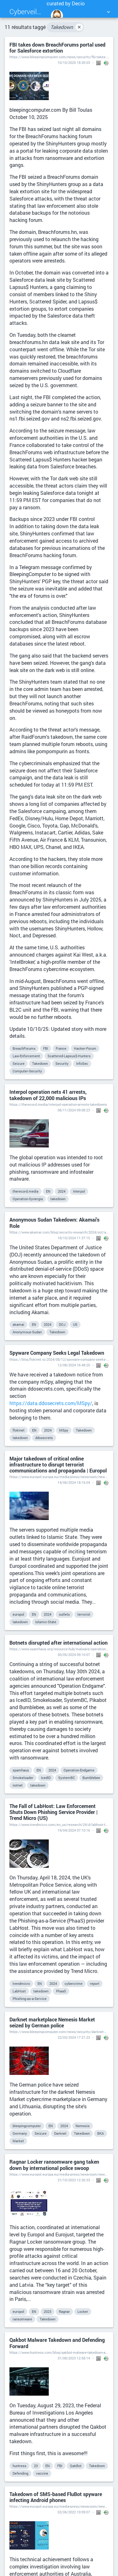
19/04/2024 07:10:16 (74, 1830)
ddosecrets (44, 1437)
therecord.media (25, 1191)
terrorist (83, 1614)
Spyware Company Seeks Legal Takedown (56, 1353)
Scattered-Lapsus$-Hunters (69, 1056)
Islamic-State (45, 1621)
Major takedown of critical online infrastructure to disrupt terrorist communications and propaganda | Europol (58, 1464)
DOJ (62, 1324)
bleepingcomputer (27, 2125)
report (94, 1983)
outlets (64, 1614)
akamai (18, 1324)
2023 (47, 2311)
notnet (18, 1785)
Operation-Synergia (28, 1198)
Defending (20, 2473)
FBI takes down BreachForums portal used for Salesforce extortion (57, 48)
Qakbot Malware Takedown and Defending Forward (57, 2343)
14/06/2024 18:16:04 (74, 1482)
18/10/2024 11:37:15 (74, 1237)
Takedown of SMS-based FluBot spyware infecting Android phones (55, 2497)
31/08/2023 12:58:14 (74, 2358)
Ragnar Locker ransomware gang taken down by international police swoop (54, 2165)
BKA (100, 2133)
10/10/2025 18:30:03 (74, 62)
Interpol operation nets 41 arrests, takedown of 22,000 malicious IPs (48, 1095)
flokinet (19, 1430)
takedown (57, 1198)
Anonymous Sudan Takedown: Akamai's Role (54, 1223)
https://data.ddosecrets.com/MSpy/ (50, 1403)
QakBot (75, 2465)
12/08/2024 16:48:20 (74, 1365)
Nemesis (83, 2125)
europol (18, 1614)
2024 (61, 1191)
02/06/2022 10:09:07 (74, 2512)
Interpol (79, 1191)
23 (36, 2465)
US (75, 1324)
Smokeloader (23, 1777)
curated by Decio (66, 12)
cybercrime (73, 1983)
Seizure (19, 1063)
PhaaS (61, 1991)
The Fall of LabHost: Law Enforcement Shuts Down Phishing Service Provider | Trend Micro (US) (53, 1812)
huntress (19, 2465)
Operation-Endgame (79, 1770)
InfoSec (82, 1063)
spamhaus (21, 1770)
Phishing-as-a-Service (30, 1998)
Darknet (60, 2133)
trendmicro (21, 1983)
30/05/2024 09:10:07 (74, 1654)
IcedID (46, 1777)
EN (48, 1191)
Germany (20, 2133)
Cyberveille (25, 11)
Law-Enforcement (26, 1056)
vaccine (42, 2473)
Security (62, 1063)
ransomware (22, 2319)
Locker (82, 2311)
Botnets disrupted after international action (58, 1643)
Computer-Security (27, 1071)
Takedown (66, 27)
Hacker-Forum (85, 1048)
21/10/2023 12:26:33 (74, 2180)
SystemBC (66, 1777)
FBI (45, 1048)
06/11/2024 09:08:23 (74, 1110)
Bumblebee (91, 1777)
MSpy (63, 1430)
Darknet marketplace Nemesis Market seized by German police (52, 2022)
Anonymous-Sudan (27, 1332)
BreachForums (24, 1048)
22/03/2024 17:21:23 (74, 2037)
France (61, 1048)
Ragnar (64, 2311)
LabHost (19, 1991)
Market (18, 2140)
